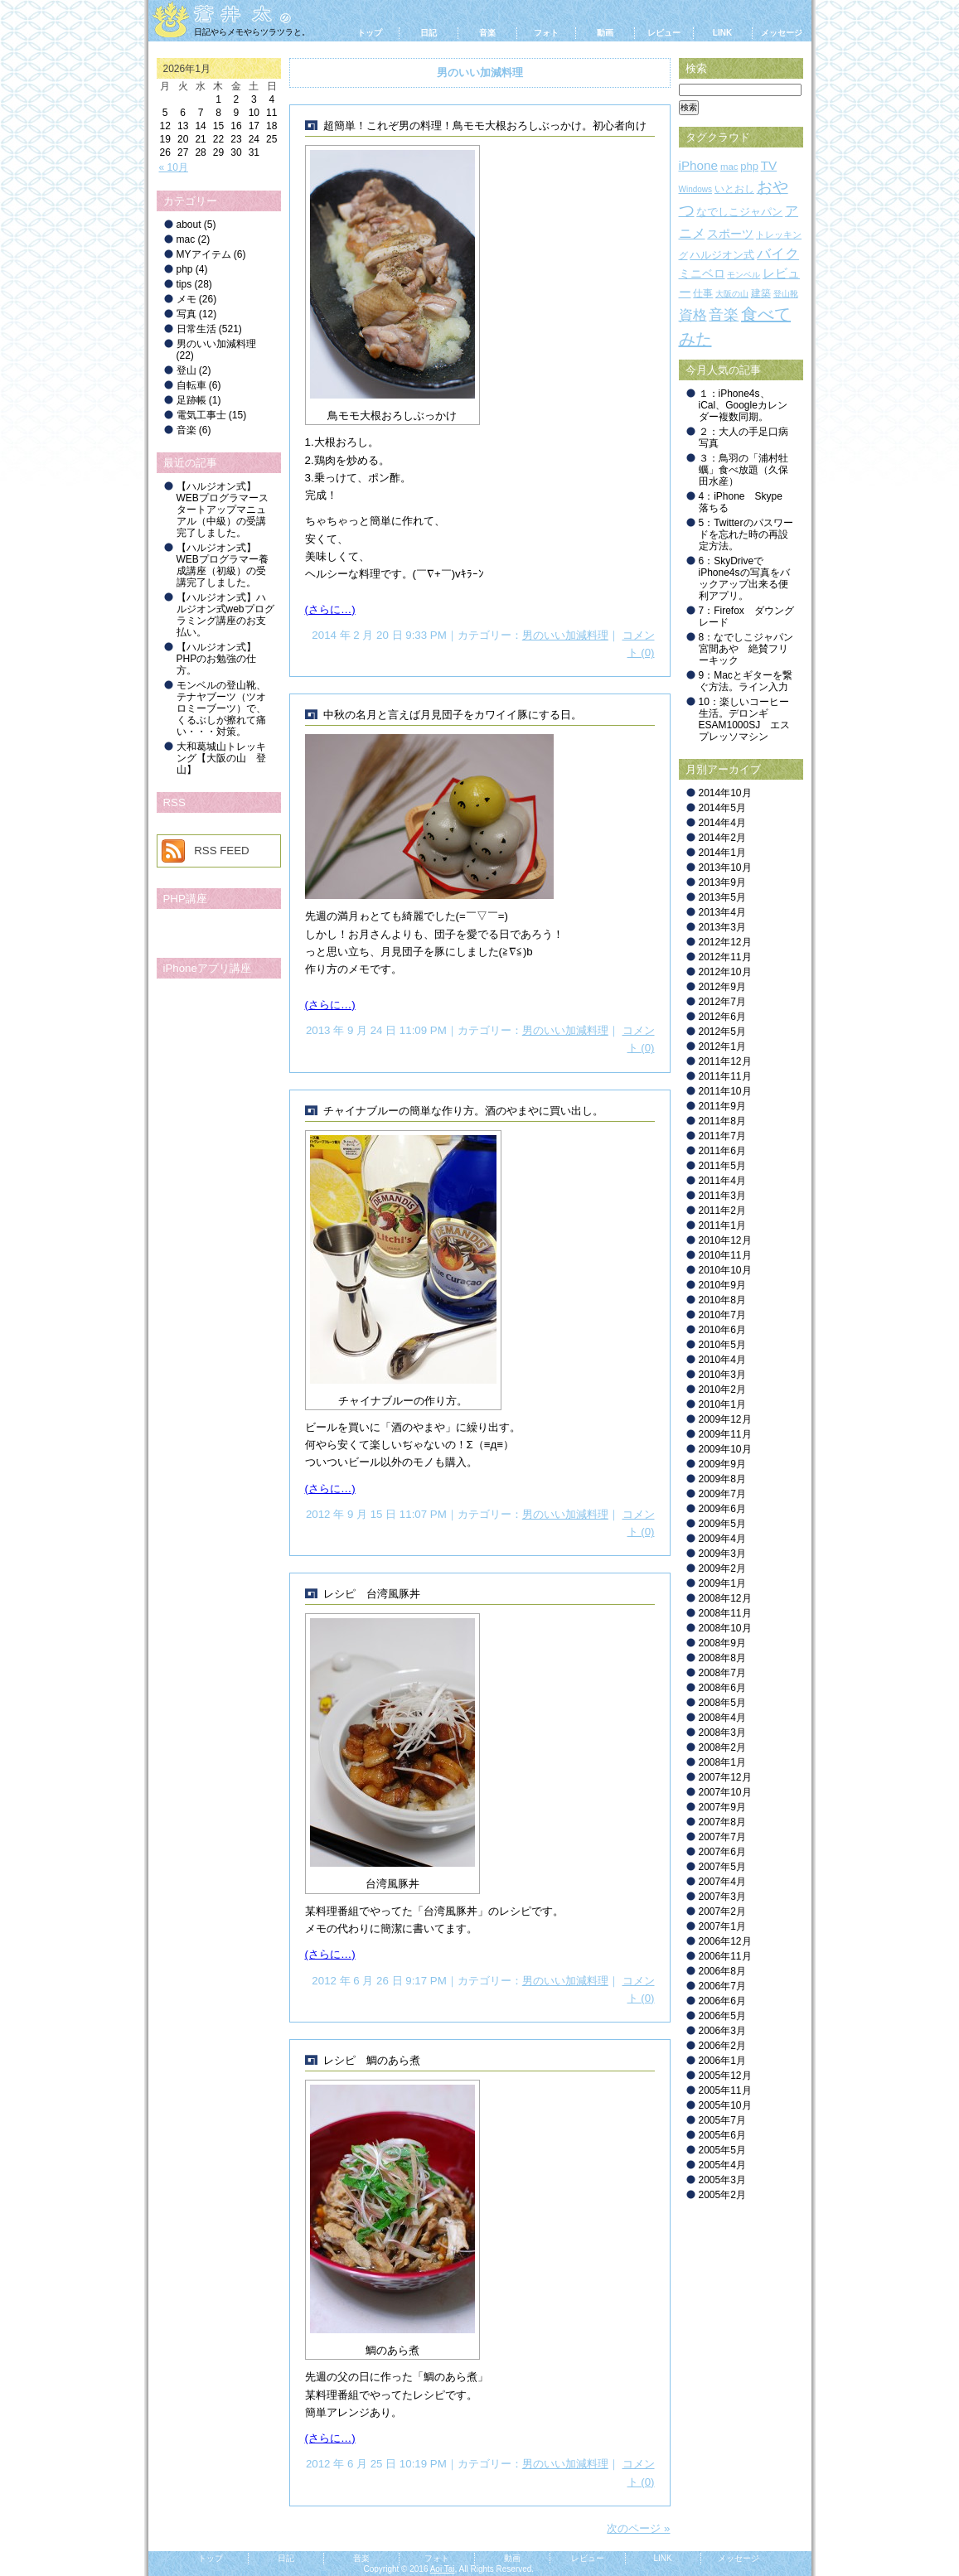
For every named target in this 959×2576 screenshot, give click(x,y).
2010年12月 (725, 1240)
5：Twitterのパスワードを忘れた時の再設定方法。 (746, 534)
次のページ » (638, 2528)
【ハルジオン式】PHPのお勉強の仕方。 (217, 658)
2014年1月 (722, 852)
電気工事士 (201, 415)
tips (184, 284)
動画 (605, 32)
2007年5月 (722, 1867)
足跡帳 (191, 400)
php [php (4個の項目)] (749, 166)
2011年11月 (725, 1076)
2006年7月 (722, 1986)
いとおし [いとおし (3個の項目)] (734, 189)
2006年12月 (725, 1941)
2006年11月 (725, 1956)
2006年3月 (722, 2031)
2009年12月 (725, 1419)
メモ (186, 299)
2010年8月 (722, 1300)
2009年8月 (722, 1479)
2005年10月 (725, 2105)
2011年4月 (722, 1181)
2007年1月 (722, 1926)
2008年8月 (722, 1658)
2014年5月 (722, 808)
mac (186, 239)
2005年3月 (722, 2180)
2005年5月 (722, 2150)
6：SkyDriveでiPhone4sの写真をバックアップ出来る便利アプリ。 (744, 578)
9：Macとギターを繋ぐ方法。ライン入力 (745, 681)
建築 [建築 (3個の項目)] (761, 293)
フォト (546, 32)
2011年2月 (722, 1210)
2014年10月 (725, 793)
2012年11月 (725, 957)
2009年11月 (725, 1434)
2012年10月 (725, 972)
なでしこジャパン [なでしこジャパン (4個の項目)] (739, 211)
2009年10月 (725, 1449)
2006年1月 (722, 2060)
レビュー (664, 32)
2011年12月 (725, 1061)
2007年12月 (725, 1777)
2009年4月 (722, 1538)
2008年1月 (722, 1762)
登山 (186, 370)
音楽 (487, 32)
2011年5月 (722, 1166)
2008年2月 (722, 1747)
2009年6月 (722, 1509)
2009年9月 (722, 1464)
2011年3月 (722, 1195)
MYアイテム (204, 254)
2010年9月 (722, 1285)
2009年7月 (722, 1494)
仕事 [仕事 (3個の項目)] (703, 293)
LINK (722, 32)
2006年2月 (722, 2046)
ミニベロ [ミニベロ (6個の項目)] (702, 273)
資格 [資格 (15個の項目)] (693, 315)
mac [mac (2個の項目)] (729, 167)
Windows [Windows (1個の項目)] (696, 189)
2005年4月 (722, 2165)
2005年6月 (722, 2135)
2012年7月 (722, 1002)
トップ (369, 32)
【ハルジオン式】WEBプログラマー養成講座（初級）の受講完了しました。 (223, 565)
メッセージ (781, 32)
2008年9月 (722, 1643)
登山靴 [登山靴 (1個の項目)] (785, 293)
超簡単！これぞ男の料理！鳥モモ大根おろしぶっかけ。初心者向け (485, 125)
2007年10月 (725, 1792)
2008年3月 (722, 1732)
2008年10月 (725, 1628)
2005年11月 (725, 2090)
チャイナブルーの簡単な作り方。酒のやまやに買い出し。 (463, 1110)
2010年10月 (725, 1270)
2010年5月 (722, 1345)
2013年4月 (722, 912)
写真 (186, 314)
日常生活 (196, 329)
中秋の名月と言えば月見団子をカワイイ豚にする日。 (452, 714)
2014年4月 (722, 823)
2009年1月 (722, 1583)
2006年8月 (722, 1971)
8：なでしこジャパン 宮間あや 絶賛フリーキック (751, 648)
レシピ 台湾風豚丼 (371, 1594)
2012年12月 (725, 942)
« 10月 (173, 167)
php (185, 269)
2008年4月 (722, 1717)
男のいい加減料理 (565, 635)
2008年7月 (722, 1673)
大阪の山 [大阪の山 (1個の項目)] (731, 293)
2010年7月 (722, 1315)
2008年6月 (722, 1688)
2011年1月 (722, 1225)
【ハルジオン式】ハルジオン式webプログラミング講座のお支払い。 (225, 615)
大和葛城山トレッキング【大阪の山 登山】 (221, 758)
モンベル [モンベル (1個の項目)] (743, 274)
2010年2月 (722, 1389)
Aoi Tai (442, 2569)
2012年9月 (722, 987)
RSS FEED (221, 850)
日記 (428, 32)
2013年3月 (722, 927)
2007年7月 (722, 1837)
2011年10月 (725, 1091)
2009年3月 (722, 1553)
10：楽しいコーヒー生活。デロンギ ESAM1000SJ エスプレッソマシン (745, 719)
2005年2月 (722, 2195)
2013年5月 (722, 897)
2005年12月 (725, 2075)
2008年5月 (722, 1702)
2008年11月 (725, 1613)
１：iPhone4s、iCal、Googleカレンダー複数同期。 (743, 405)
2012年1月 (722, 1046)
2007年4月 (722, 1881)
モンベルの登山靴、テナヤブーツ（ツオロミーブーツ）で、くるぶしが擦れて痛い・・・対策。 (221, 708)
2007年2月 (722, 1911)
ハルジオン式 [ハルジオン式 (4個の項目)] (722, 255)
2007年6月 (722, 1852)
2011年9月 (722, 1106)
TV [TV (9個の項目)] (769, 165)
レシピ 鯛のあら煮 (371, 2060)
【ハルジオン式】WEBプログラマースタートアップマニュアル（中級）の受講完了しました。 (223, 510)
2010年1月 (722, 1404)
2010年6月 (722, 1330)
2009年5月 (722, 1524)
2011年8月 (722, 1121)
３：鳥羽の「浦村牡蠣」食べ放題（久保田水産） (743, 469)
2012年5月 (722, 1031)
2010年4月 (722, 1359)
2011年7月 (722, 1136)
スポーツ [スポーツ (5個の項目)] (730, 234)
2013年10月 (725, 867)
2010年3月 (722, 1374)
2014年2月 (722, 837)
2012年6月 (722, 1016)
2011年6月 (722, 1151)
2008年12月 (725, 1598)
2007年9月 (722, 1807)
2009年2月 (722, 1568)
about (189, 224)
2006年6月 (722, 2001)
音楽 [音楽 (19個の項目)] (724, 315)
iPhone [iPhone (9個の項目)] (699, 165)
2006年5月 (722, 2016)
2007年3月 (722, 1896)
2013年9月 (722, 882)
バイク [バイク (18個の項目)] (778, 253)
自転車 (191, 385)
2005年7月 (722, 2120)
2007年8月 (722, 1822)
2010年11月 (725, 1255)
